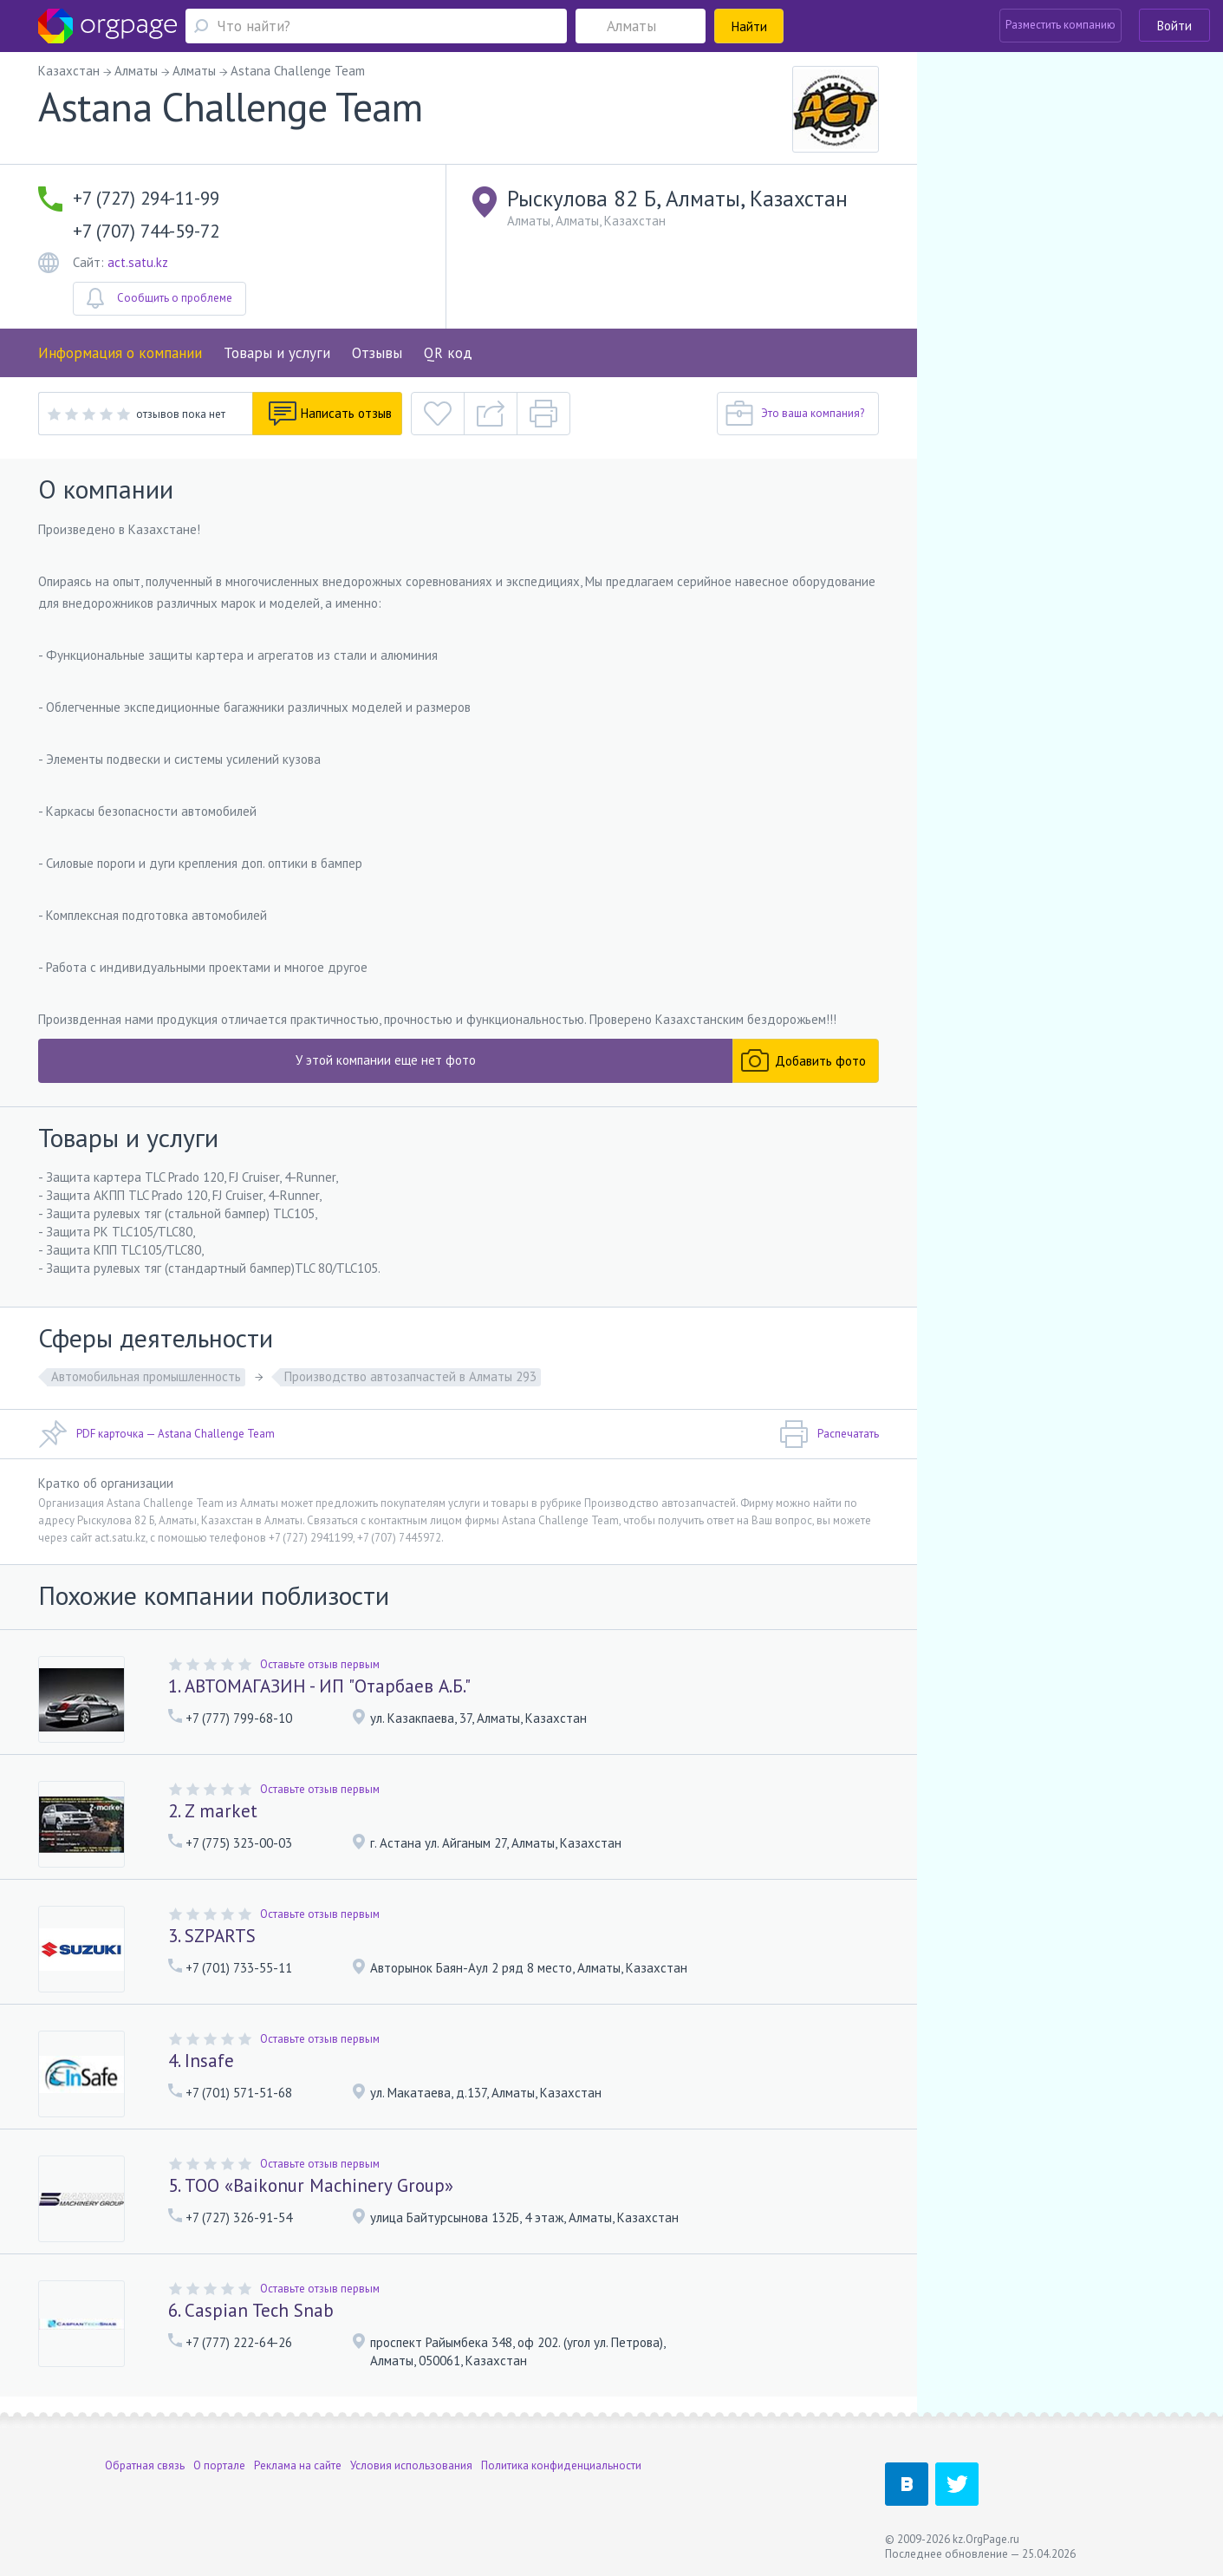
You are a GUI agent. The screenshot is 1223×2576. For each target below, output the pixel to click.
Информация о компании (120, 352)
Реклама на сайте (298, 2465)
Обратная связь (145, 2465)
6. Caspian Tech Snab (251, 2310)
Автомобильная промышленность (146, 1376)
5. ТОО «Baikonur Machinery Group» (310, 2185)
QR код (448, 352)
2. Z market (212, 1811)
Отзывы (377, 352)
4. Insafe (201, 2060)
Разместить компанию (1060, 24)
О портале (219, 2465)
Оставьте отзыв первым (320, 1664)
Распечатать (829, 1434)
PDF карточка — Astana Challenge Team (156, 1434)
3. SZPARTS (212, 1935)
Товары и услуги (277, 352)
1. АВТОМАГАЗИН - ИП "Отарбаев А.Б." (319, 1686)
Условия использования (411, 2465)
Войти (1174, 25)
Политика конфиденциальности (561, 2465)
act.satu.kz (137, 262)
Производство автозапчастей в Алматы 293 (410, 1376)
